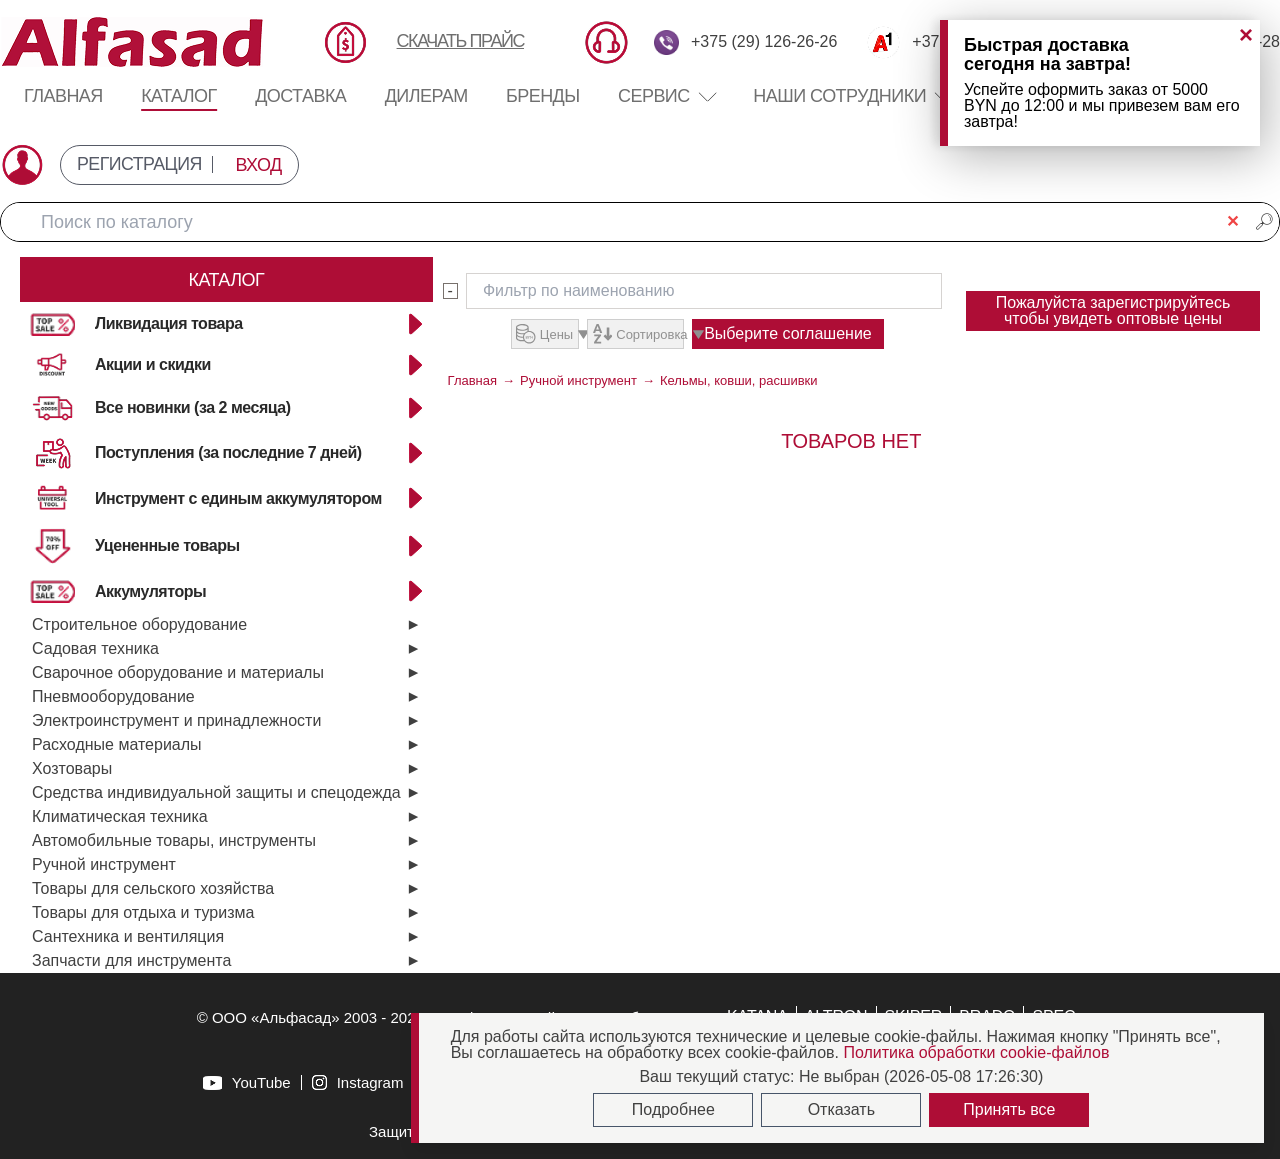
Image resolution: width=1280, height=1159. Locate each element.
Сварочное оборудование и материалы (178, 672)
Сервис (666, 96)
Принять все (1009, 1109)
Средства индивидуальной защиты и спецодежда (216, 792)
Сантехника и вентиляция (128, 936)
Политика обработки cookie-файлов (976, 1052)
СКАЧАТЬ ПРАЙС (460, 41)
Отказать (841, 1109)
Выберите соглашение (811, 333)
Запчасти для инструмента (131, 960)
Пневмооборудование (113, 696)
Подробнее (673, 1109)
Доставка (300, 96)
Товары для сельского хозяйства (153, 888)
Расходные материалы (117, 744)
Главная (63, 96)
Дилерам (426, 96)
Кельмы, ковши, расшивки (739, 380)
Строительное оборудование (139, 624)
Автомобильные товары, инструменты (174, 840)
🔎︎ (1264, 221)
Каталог (179, 96)
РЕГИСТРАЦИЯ (140, 165)
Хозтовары (72, 768)
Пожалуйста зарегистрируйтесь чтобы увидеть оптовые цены (1113, 310)
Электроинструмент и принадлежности (176, 720)
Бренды (543, 96)
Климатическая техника (120, 816)
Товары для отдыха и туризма (143, 912)
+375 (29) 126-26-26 (764, 42)
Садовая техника (95, 648)
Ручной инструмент (104, 864)
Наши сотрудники (839, 96)
